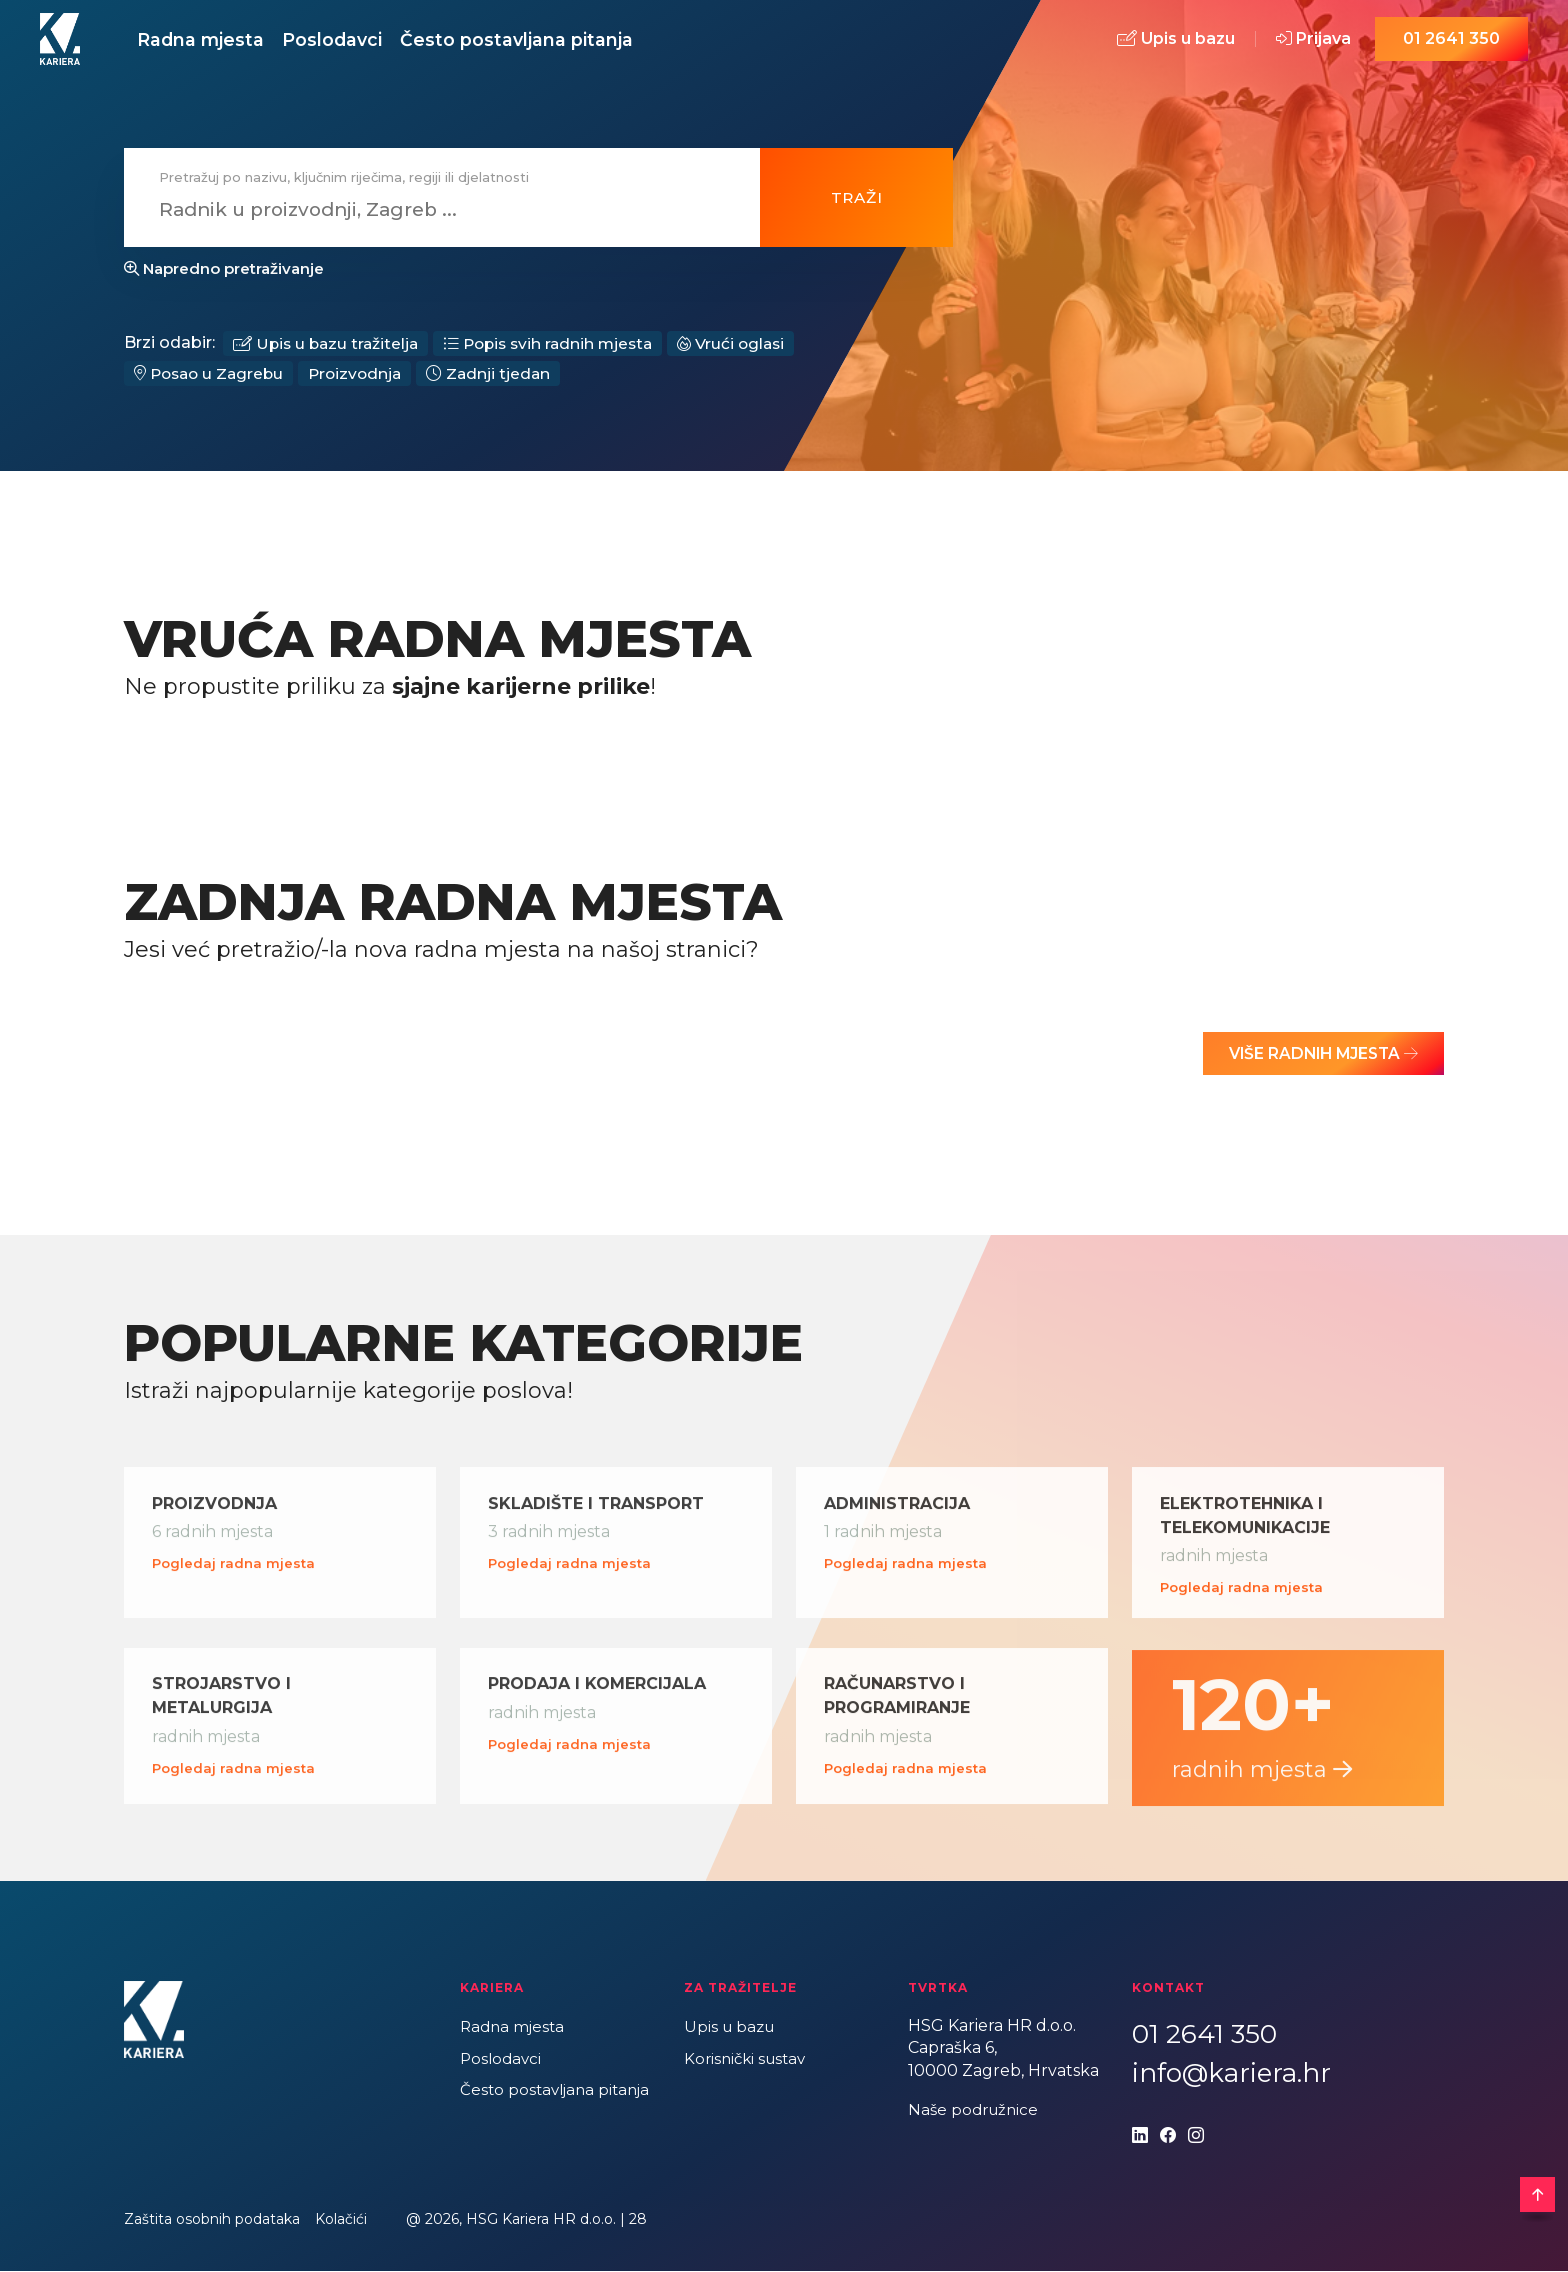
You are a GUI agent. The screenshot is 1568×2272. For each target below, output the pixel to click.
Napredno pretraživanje (224, 275)
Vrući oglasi (748, 350)
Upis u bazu (1176, 42)
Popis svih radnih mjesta (559, 350)
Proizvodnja (363, 381)
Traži (857, 203)
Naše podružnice (976, 2110)
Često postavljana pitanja (561, 42)
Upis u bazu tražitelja (329, 350)
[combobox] (430, 216)
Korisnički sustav (748, 2059)
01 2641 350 (1451, 42)
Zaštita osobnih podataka (212, 2220)
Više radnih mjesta (1317, 1062)
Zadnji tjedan (500, 381)
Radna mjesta (209, 42)
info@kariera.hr (1231, 2074)
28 (638, 2220)
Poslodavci (359, 42)
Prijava (1313, 42)
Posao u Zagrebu (212, 381)
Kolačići (341, 2220)
